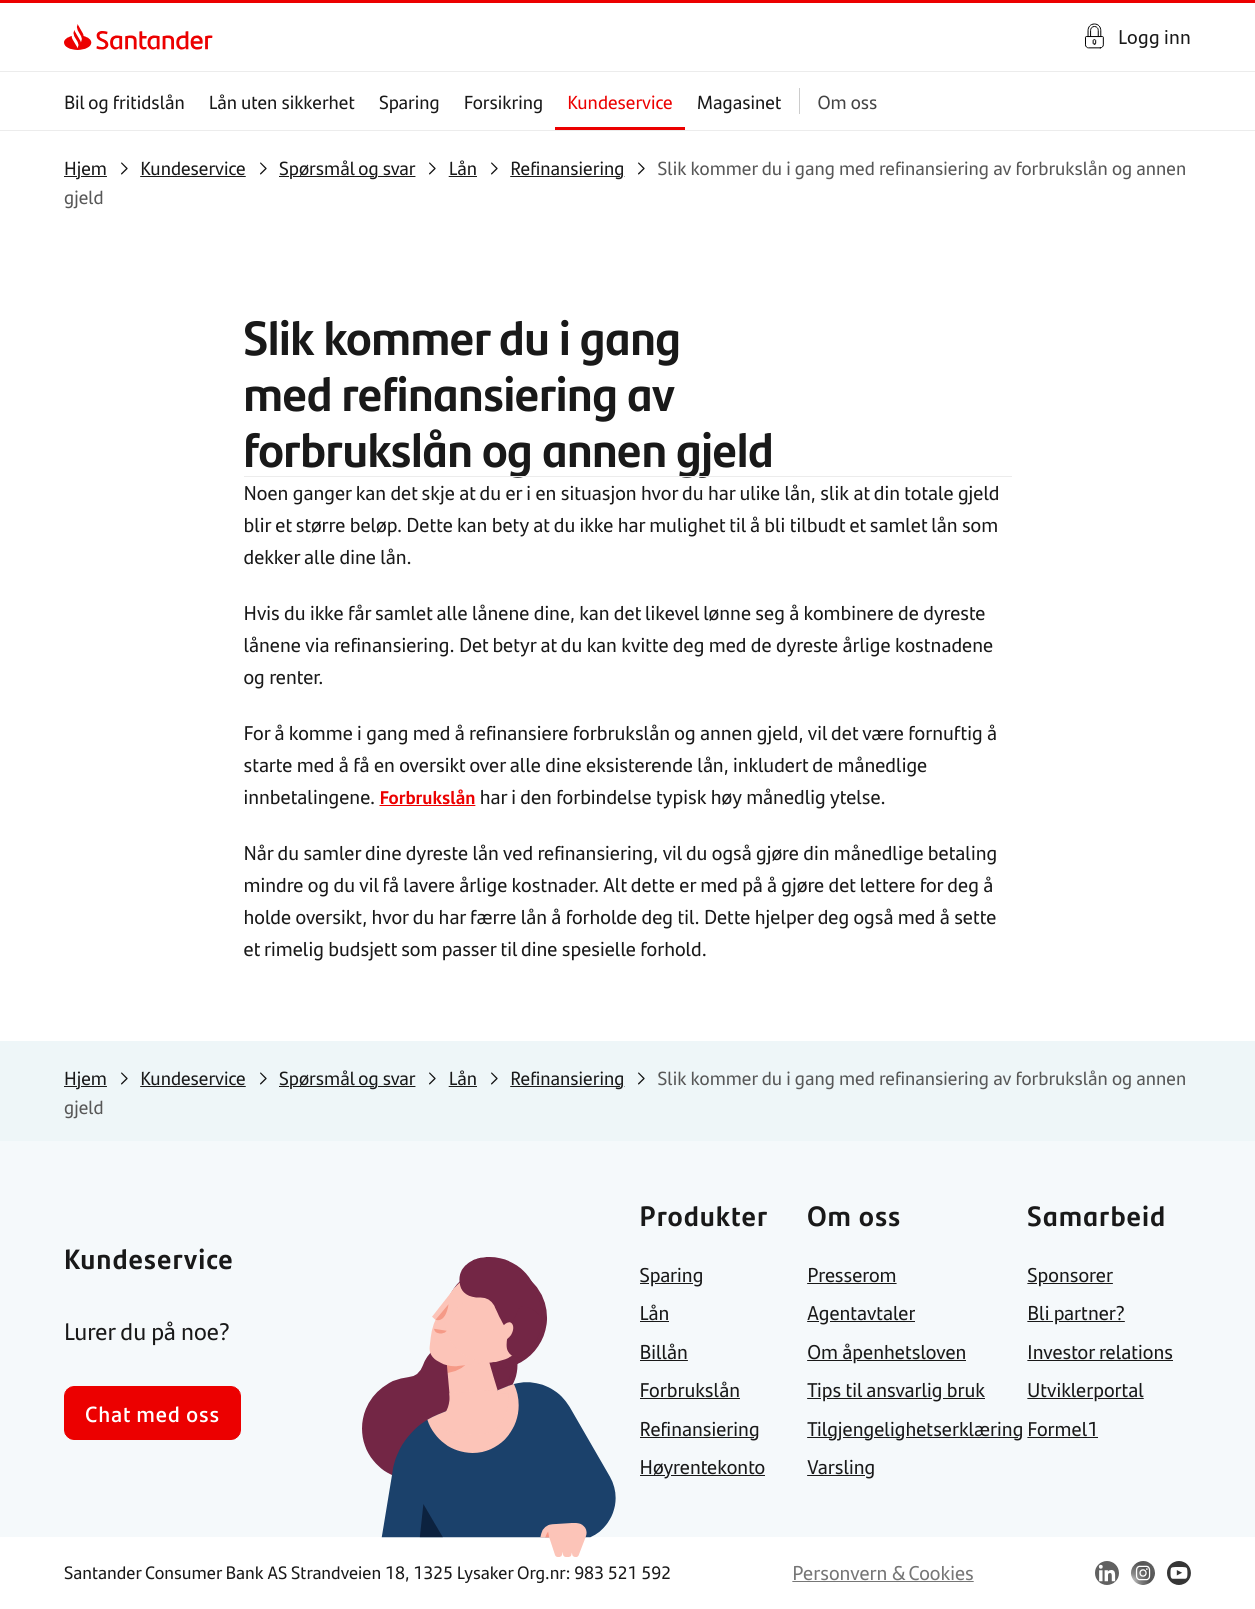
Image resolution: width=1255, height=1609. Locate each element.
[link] (81, 37)
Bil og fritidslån (124, 101)
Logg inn (1154, 36)
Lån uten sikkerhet (282, 101)
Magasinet (739, 101)
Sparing (409, 101)
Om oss (847, 101)
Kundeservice (620, 101)
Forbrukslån (431, 796)
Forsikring (504, 101)
